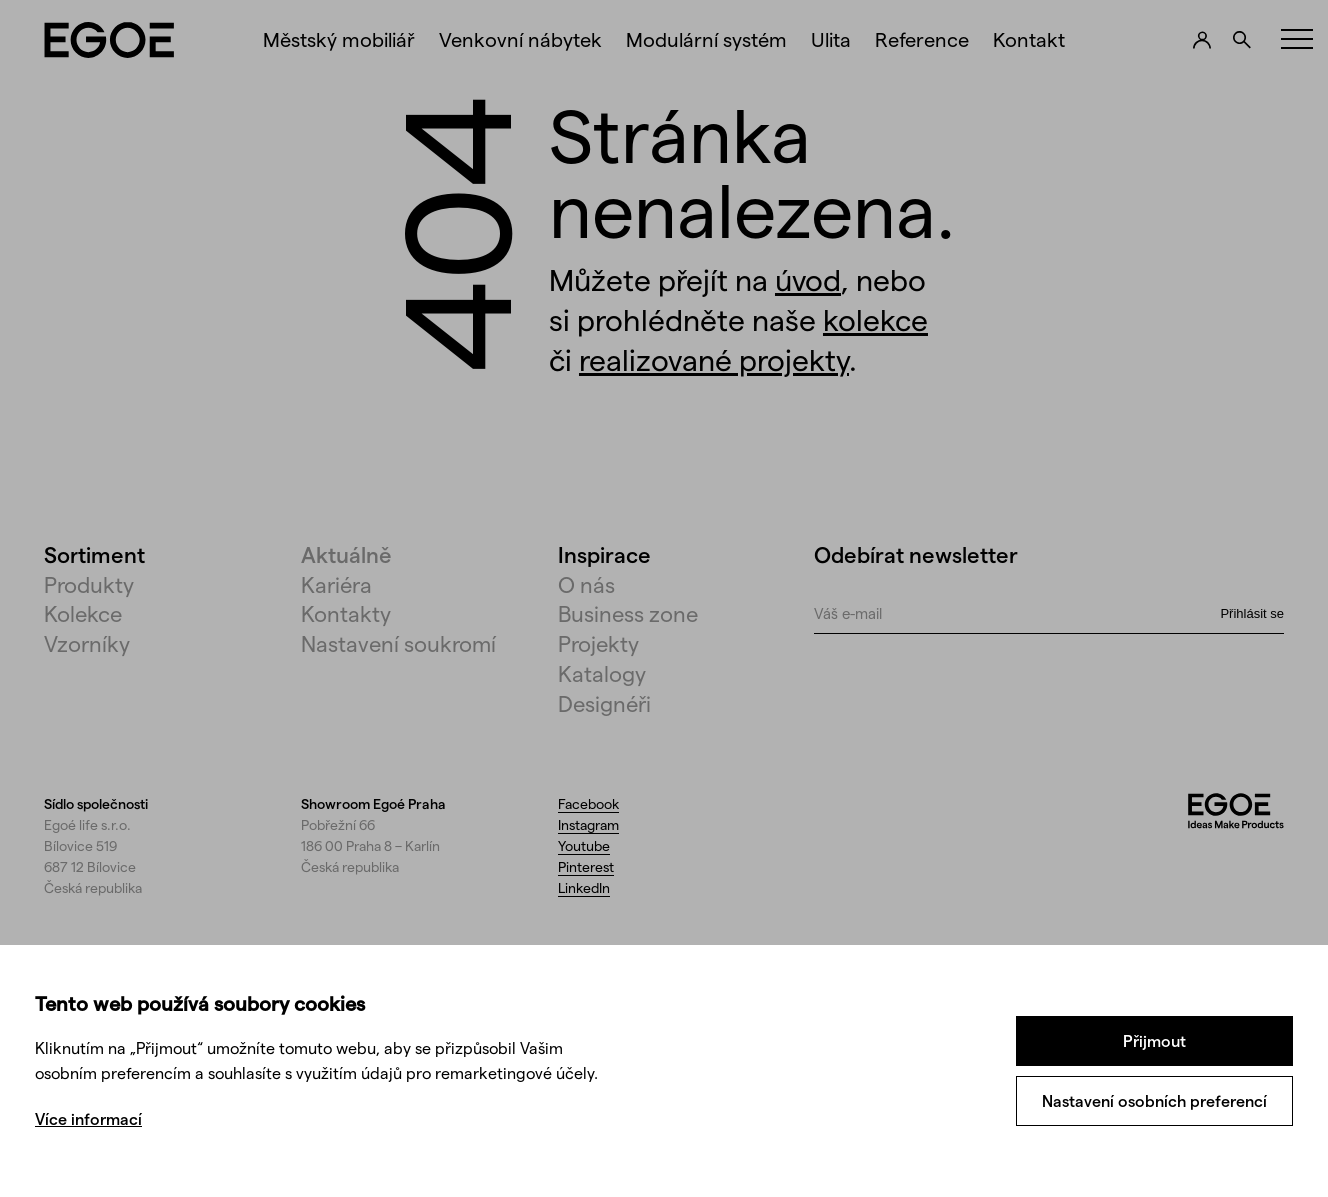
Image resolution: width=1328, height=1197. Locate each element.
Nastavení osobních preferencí (1154, 1100)
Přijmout (1154, 1040)
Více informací (88, 1118)
